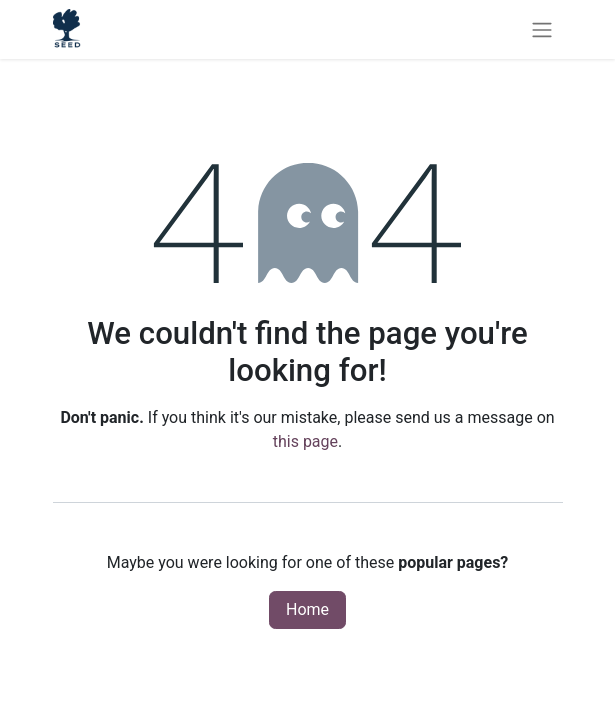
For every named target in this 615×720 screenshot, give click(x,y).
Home (307, 609)
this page (305, 441)
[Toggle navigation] (542, 29)
